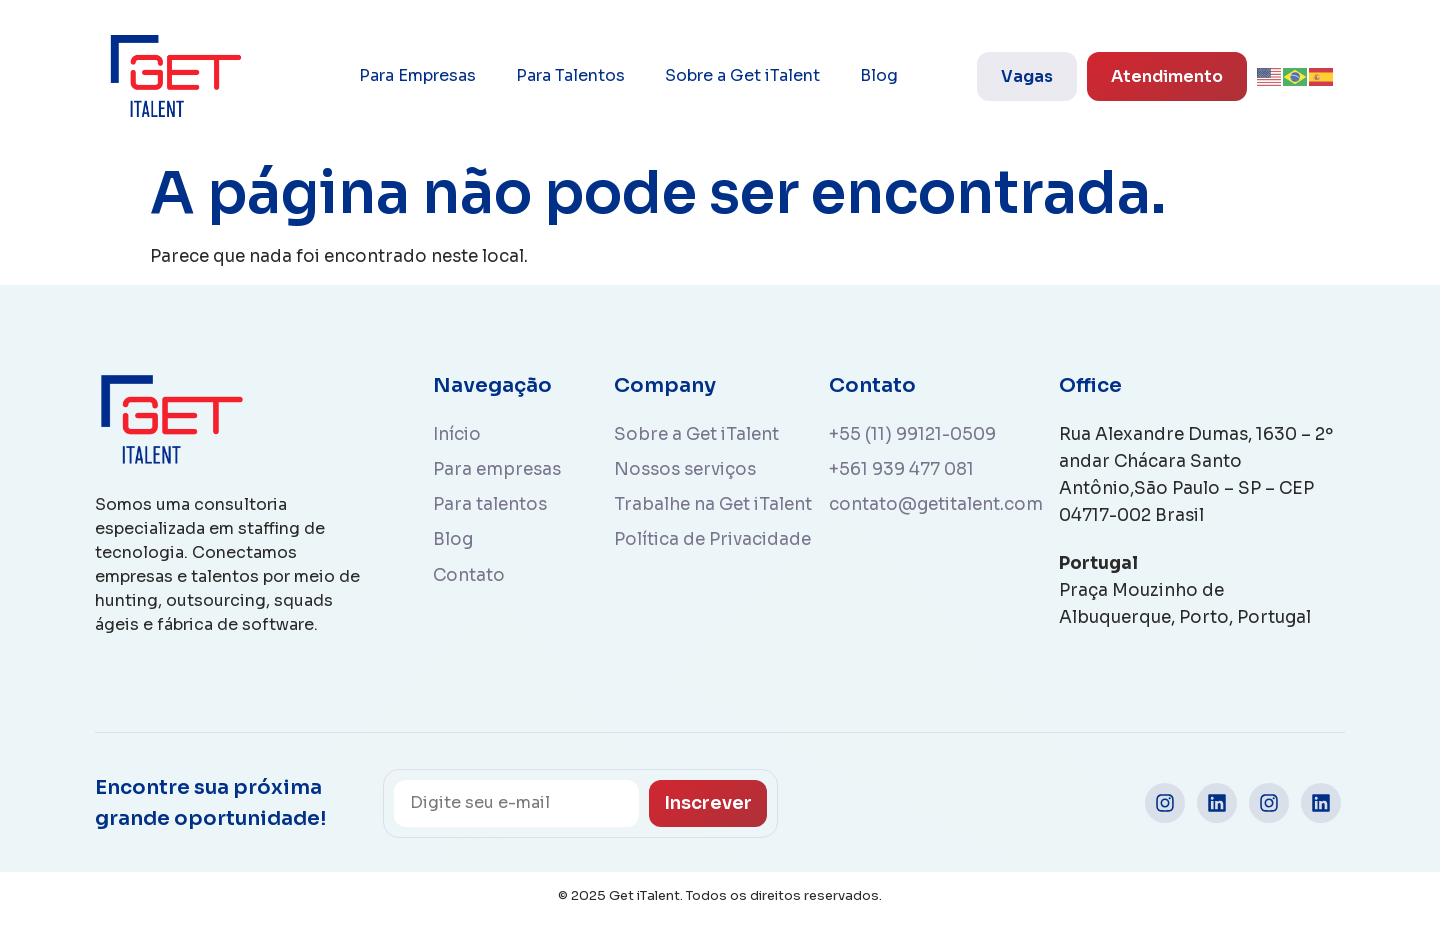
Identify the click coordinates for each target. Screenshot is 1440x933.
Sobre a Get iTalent (742, 75)
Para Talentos (570, 75)
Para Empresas (417, 75)
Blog (879, 75)
